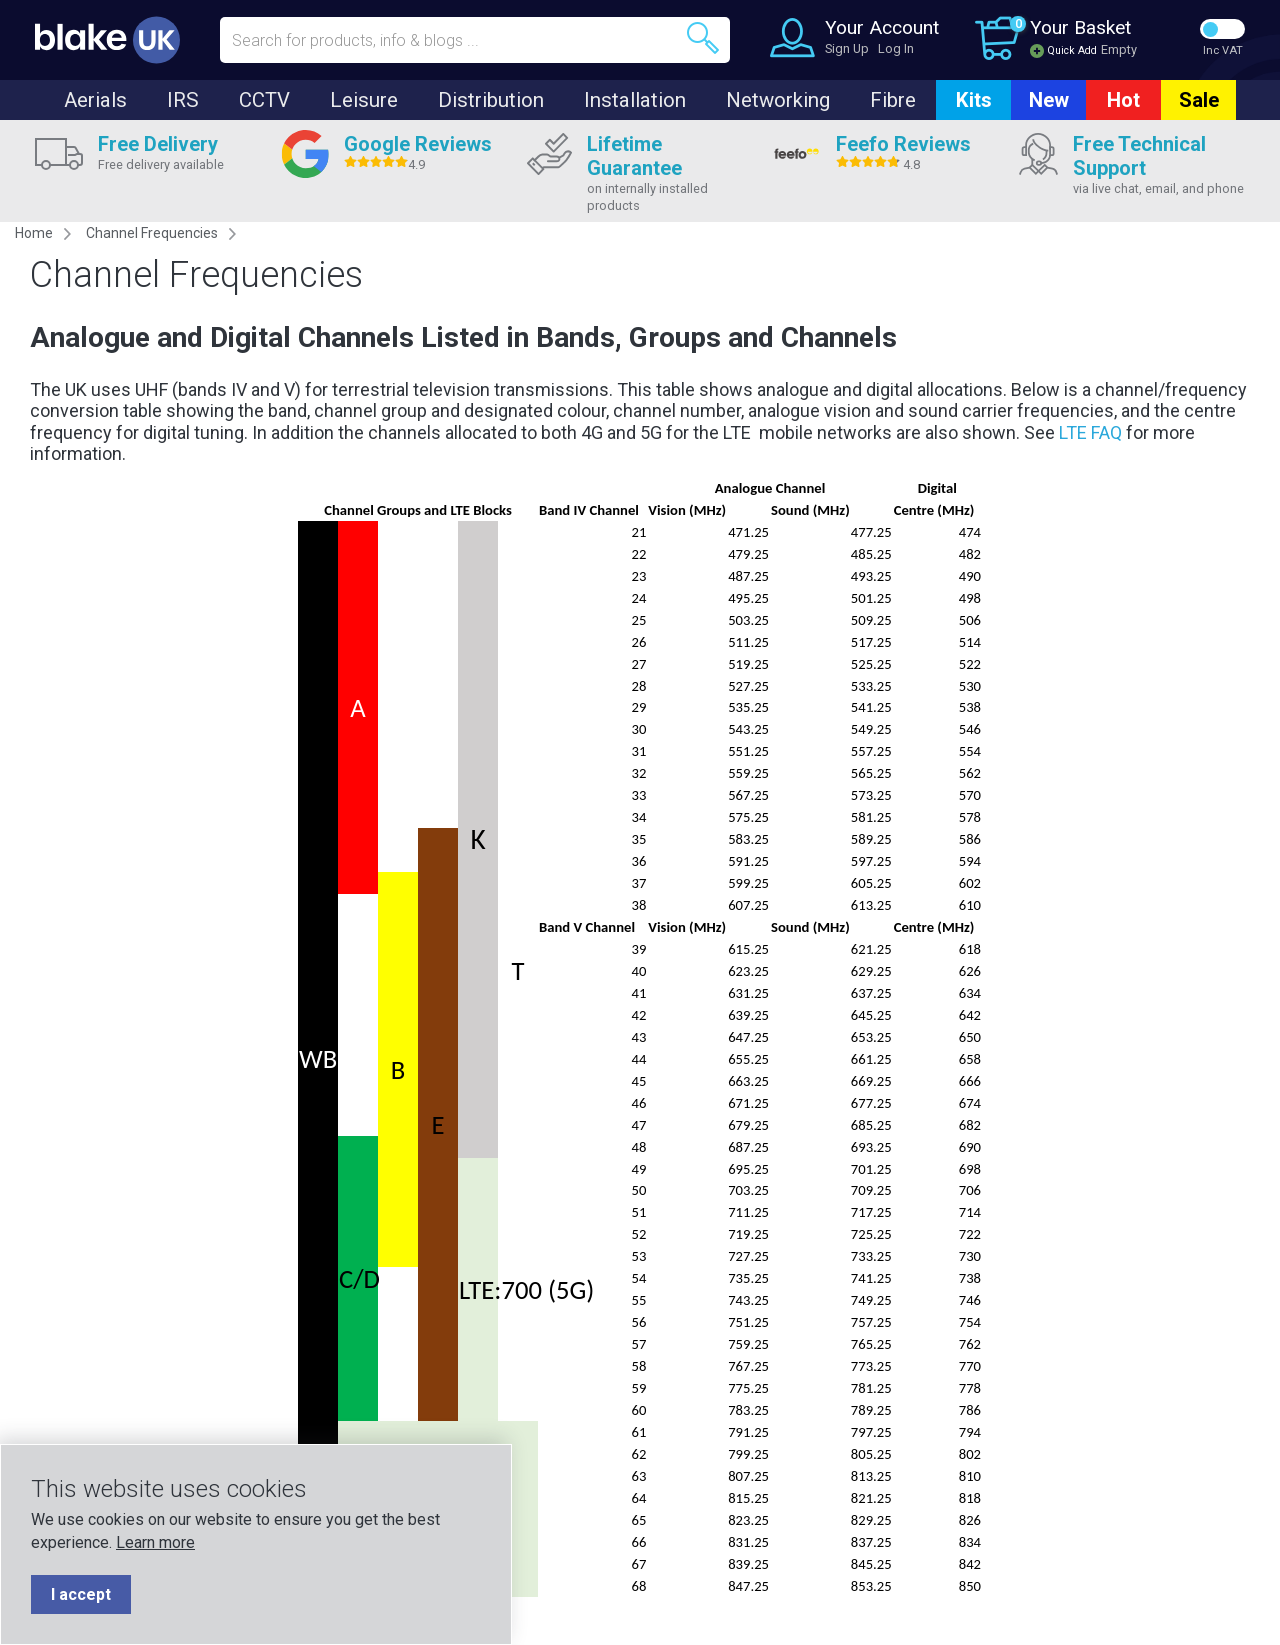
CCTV (264, 100)
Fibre (893, 100)
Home (34, 233)
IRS (183, 100)
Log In (896, 48)
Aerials (95, 100)
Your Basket (1080, 27)
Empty (1119, 49)
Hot (1123, 100)
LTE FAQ (1090, 432)
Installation (635, 100)
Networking (778, 100)
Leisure (364, 100)
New (1049, 100)
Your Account (882, 27)
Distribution (491, 100)
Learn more (155, 1542)
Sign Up (847, 48)
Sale (1199, 100)
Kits (974, 100)
